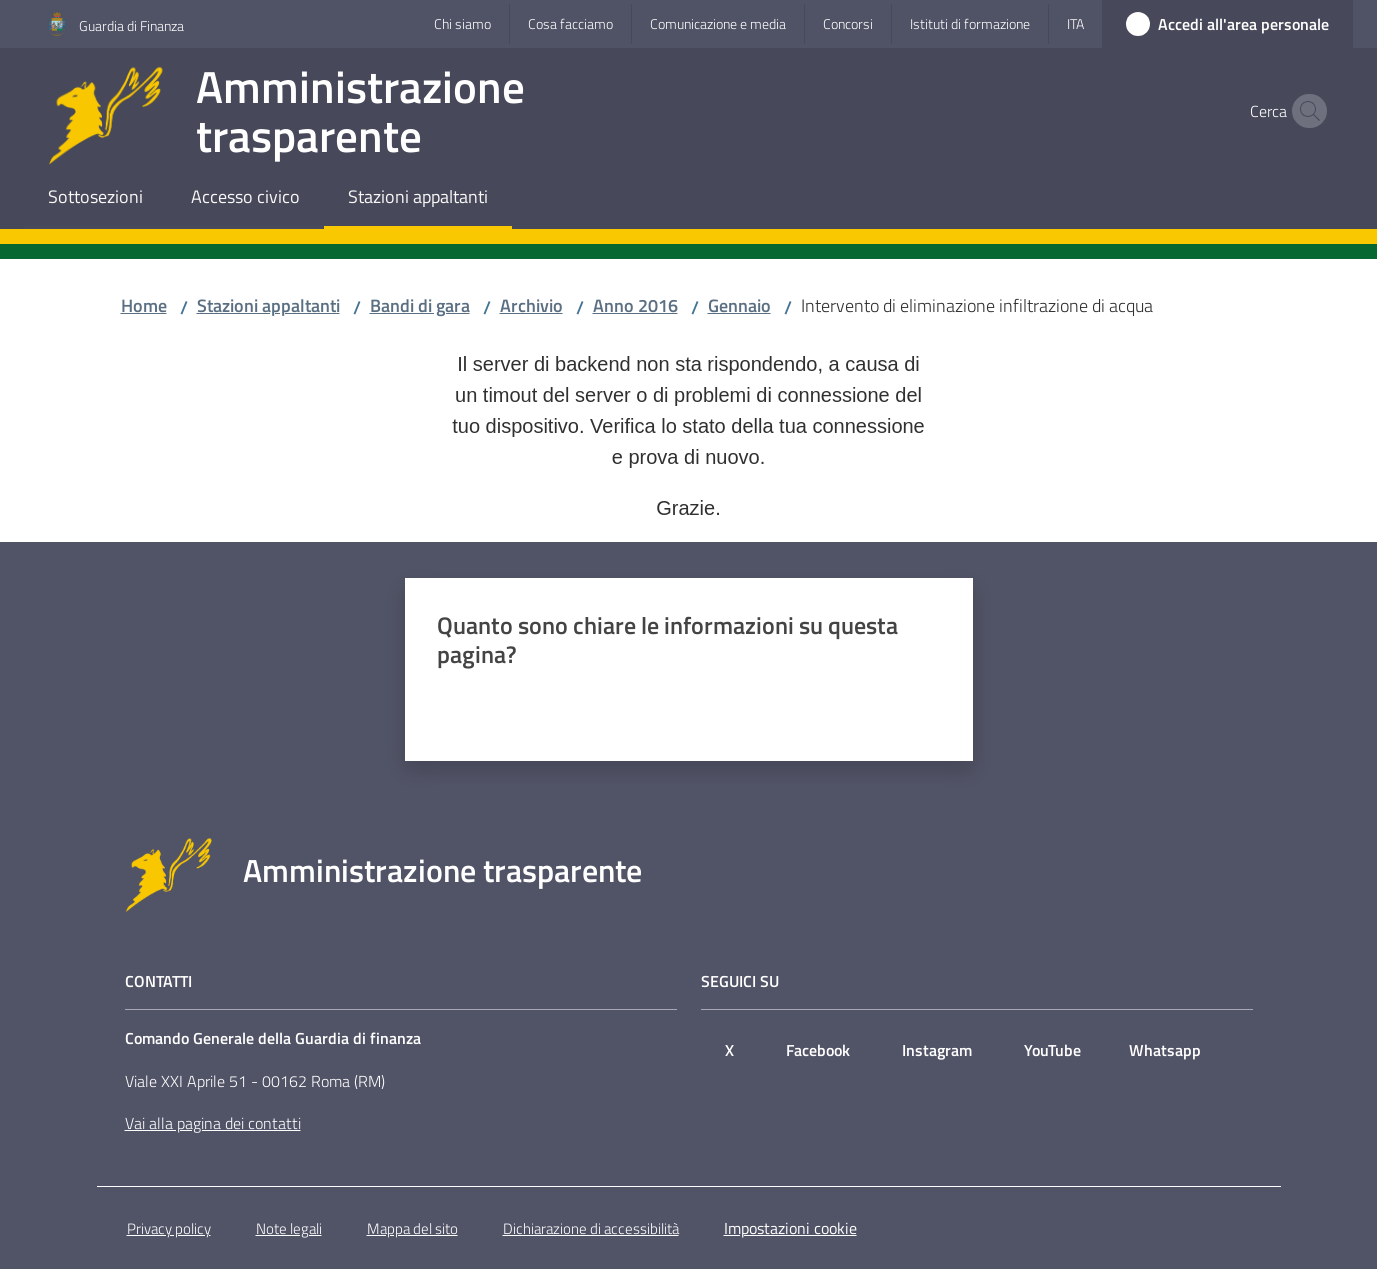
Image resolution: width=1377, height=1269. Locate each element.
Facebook (818, 1050)
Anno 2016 (635, 305)
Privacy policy (169, 1228)
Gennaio (739, 305)
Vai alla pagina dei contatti (213, 1123)
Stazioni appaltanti (268, 305)
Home (144, 305)
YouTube (1052, 1050)
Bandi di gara (420, 305)
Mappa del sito (412, 1228)
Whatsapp (1165, 1050)
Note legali (289, 1228)
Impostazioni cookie (790, 1228)
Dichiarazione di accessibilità (591, 1228)
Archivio (531, 305)
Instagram (937, 1050)
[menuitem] (95, 198)
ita (1075, 23)
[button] (1305, 111)
